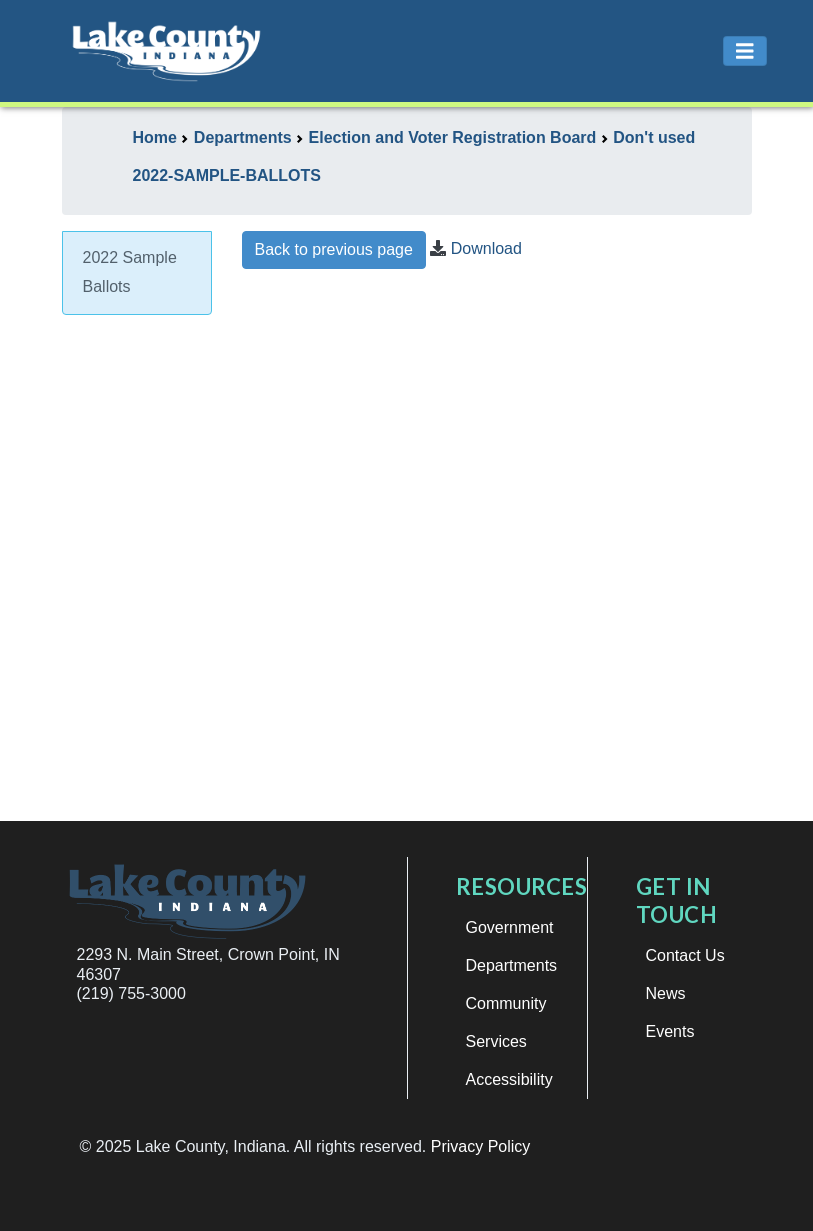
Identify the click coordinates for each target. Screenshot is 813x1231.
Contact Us (685, 955)
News (666, 993)
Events (670, 1031)
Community (506, 1003)
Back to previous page (334, 249)
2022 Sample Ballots (130, 272)
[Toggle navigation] (745, 51)
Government (510, 927)
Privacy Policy (481, 1146)
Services (496, 1041)
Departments (512, 965)
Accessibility (509, 1079)
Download (486, 248)
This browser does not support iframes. (497, 554)
